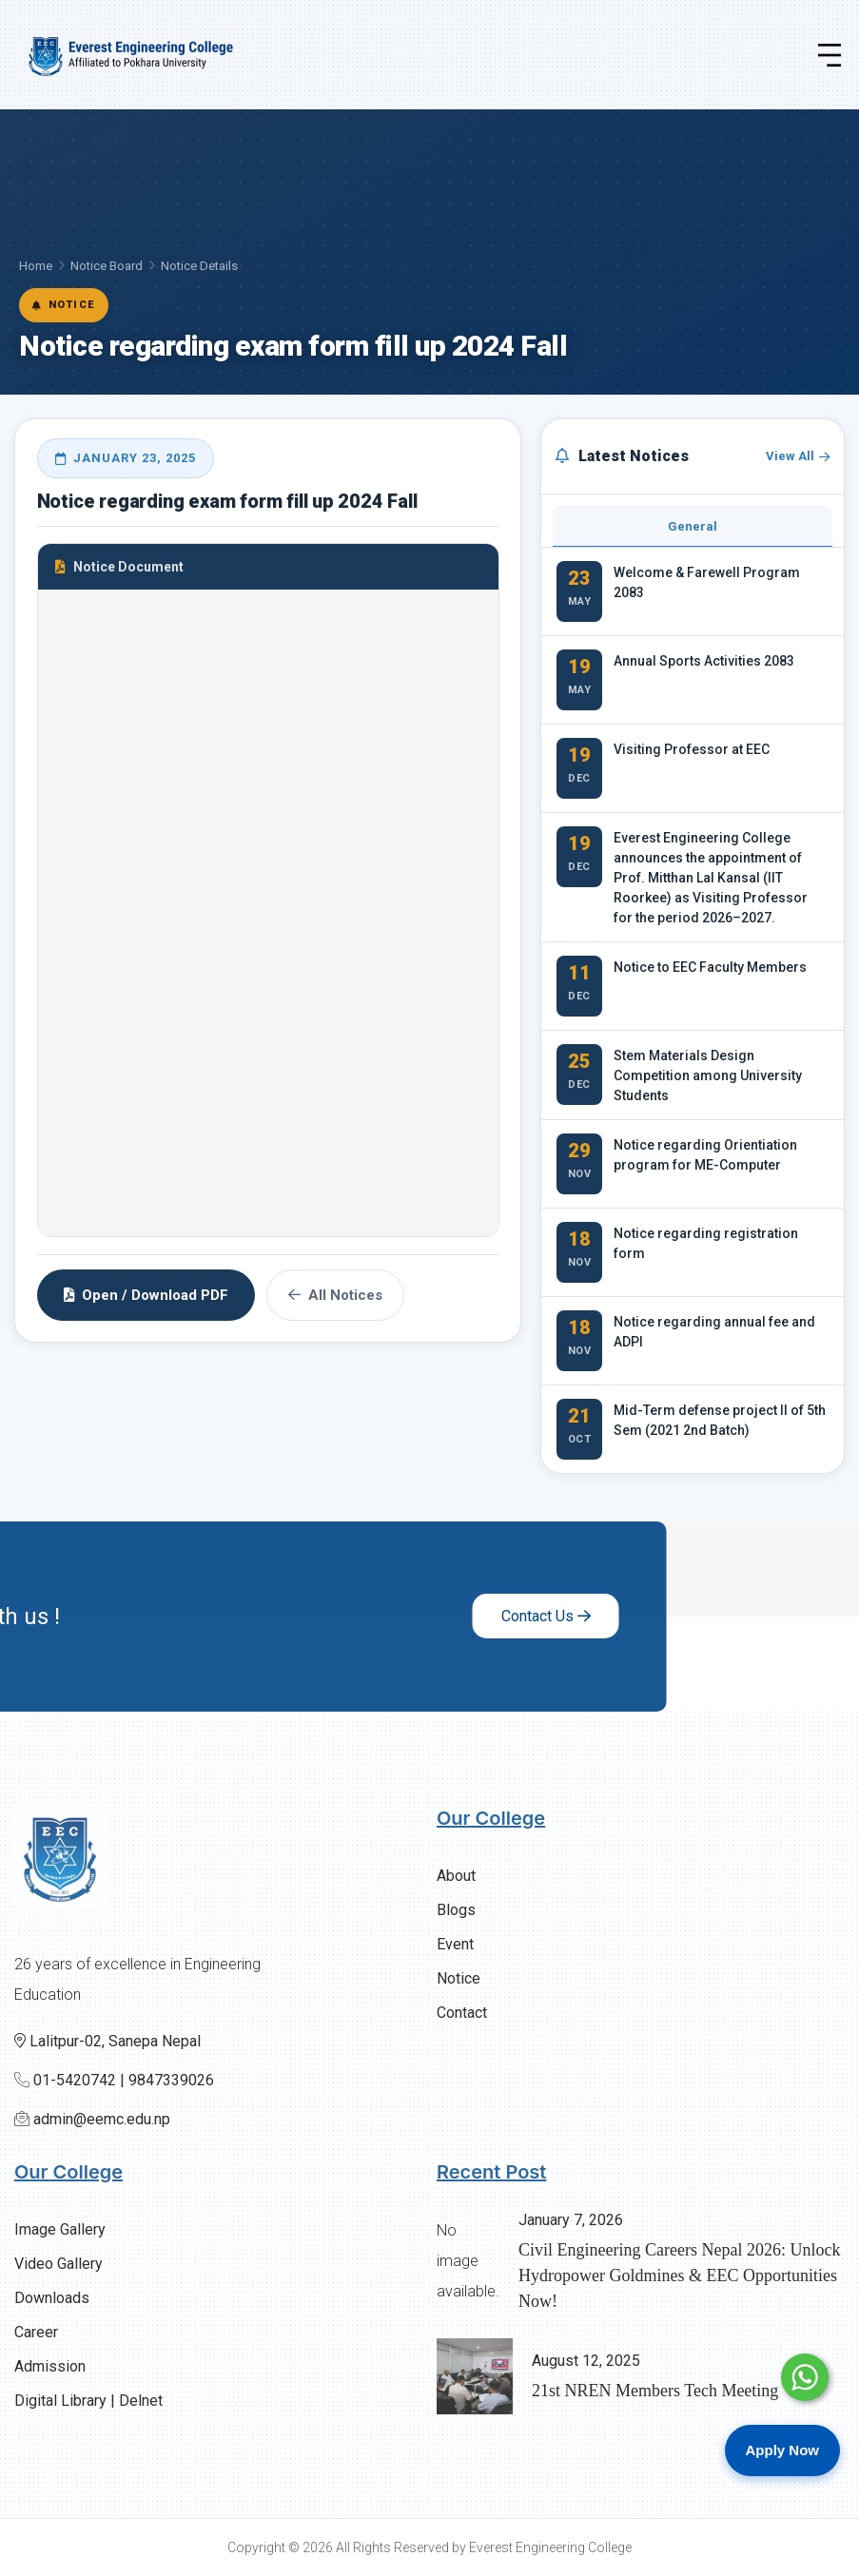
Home (35, 266)
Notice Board (106, 266)
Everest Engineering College (550, 2547)
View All (798, 456)
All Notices (335, 1295)
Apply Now (783, 2450)
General (692, 526)
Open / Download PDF (146, 1295)
